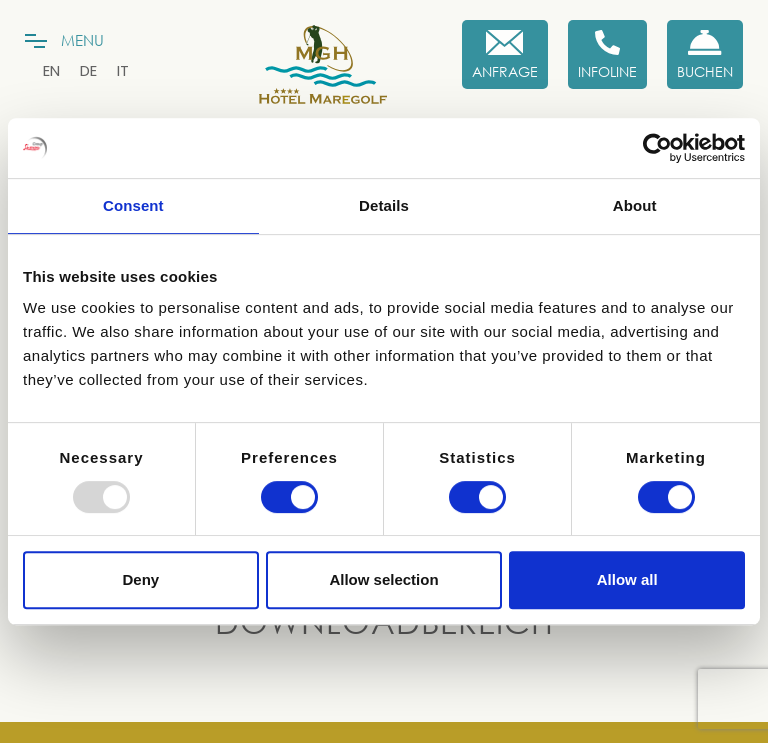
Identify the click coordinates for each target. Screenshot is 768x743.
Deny (140, 579)
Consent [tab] (133, 205)
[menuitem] (51, 70)
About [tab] (635, 205)
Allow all (627, 579)
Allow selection (383, 579)
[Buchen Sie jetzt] (705, 54)
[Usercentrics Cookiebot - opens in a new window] (657, 148)
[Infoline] (607, 54)
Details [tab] (384, 205)
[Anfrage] (505, 54)
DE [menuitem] (88, 70)
